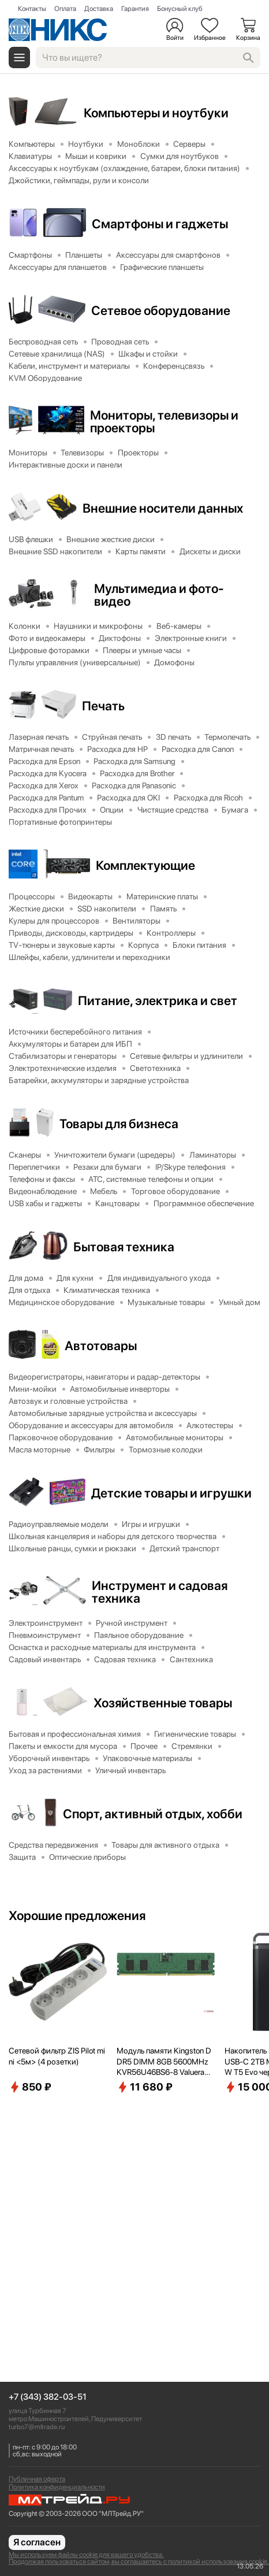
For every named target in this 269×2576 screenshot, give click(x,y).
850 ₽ (30, 2087)
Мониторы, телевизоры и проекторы (164, 421)
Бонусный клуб (180, 9)
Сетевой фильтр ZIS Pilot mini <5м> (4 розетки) (57, 2056)
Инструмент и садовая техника (159, 1591)
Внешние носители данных (163, 508)
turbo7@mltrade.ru (37, 2426)
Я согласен (37, 2542)
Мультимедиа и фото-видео (159, 594)
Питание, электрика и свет (157, 1000)
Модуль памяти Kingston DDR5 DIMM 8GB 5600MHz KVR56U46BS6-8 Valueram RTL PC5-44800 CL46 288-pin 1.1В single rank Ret (165, 2061)
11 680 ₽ (145, 2087)
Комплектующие (145, 865)
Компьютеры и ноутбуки (156, 112)
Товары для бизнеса (118, 1123)
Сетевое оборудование (160, 310)
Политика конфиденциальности (57, 2487)
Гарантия (135, 9)
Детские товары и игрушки (171, 1493)
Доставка (98, 9)
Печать (103, 705)
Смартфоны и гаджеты (160, 223)
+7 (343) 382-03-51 (48, 2397)
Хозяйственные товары (163, 1702)
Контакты (32, 8)
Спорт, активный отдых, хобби (152, 1813)
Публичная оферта (37, 2478)
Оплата (65, 9)
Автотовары (101, 1345)
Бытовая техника (123, 1246)
